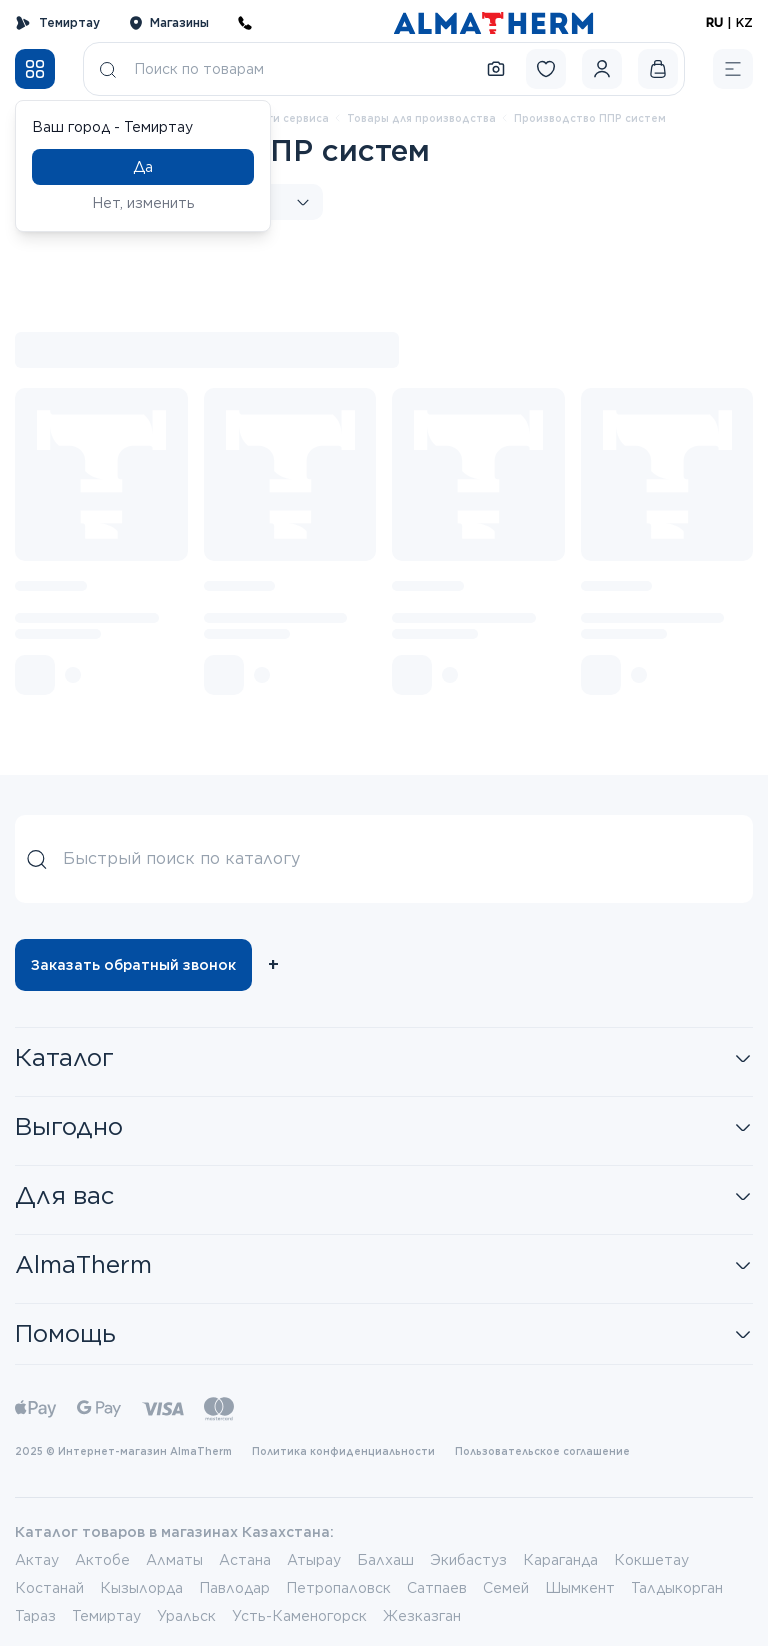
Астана (245, 1560)
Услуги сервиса (287, 118)
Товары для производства (421, 118)
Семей (506, 1588)
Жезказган (422, 1616)
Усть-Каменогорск (299, 1616)
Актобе (102, 1560)
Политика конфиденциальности (343, 1451)
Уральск (186, 1616)
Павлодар (234, 1588)
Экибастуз (468, 1560)
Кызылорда (141, 1588)
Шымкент (580, 1588)
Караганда (560, 1560)
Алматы (174, 1560)
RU (714, 22)
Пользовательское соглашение (542, 1451)
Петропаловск (338, 1588)
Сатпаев (437, 1588)
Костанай (49, 1588)
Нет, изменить (143, 203)
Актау (37, 1560)
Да (143, 167)
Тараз (35, 1616)
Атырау (314, 1560)
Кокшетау (651, 1560)
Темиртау (57, 23)
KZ (744, 22)
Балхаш (385, 1560)
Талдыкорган (677, 1588)
